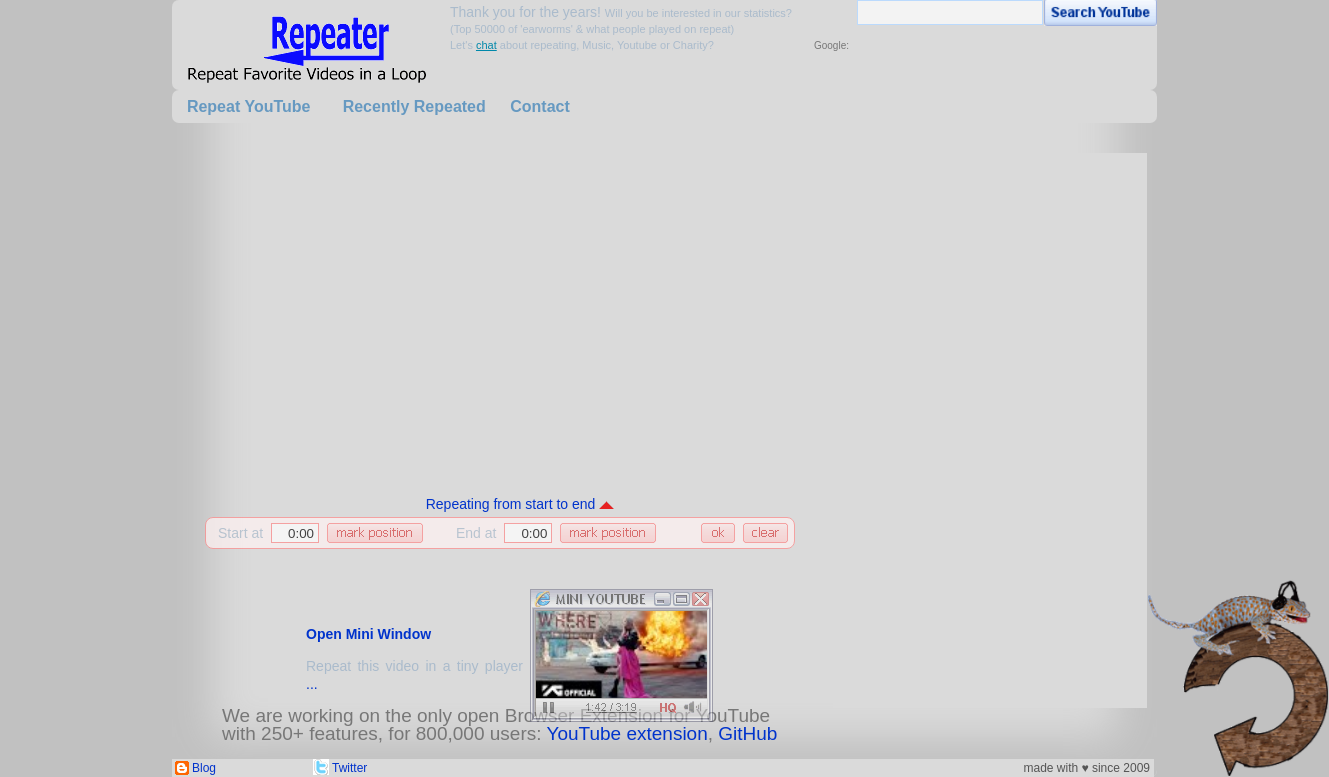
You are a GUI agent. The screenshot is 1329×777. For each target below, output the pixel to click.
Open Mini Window (368, 634)
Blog (204, 768)
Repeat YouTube (249, 106)
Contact (540, 106)
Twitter (349, 768)
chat (486, 45)
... (312, 684)
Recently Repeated (414, 106)
